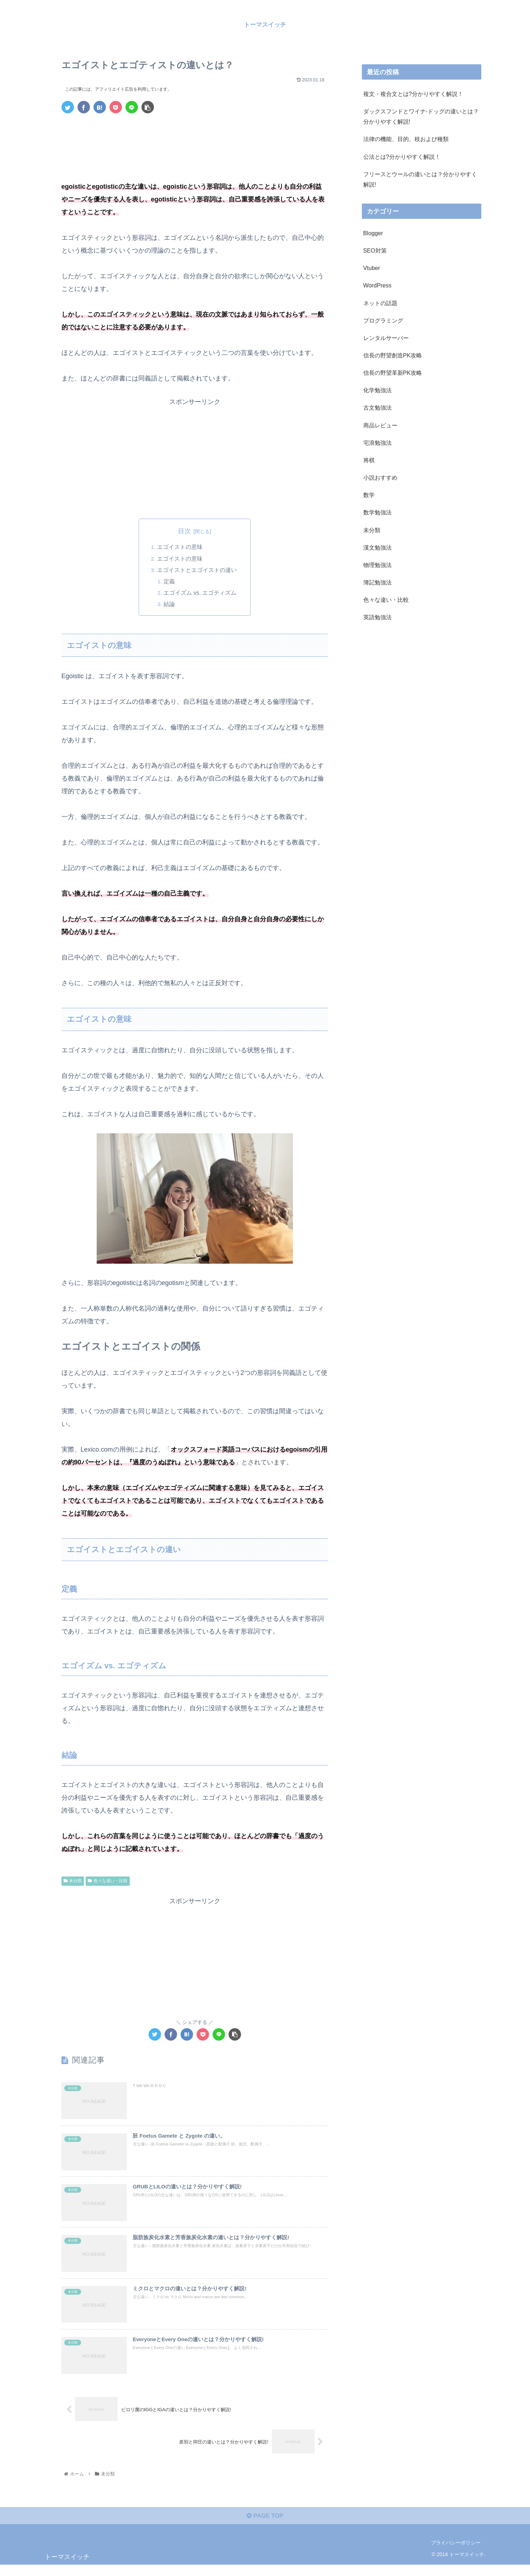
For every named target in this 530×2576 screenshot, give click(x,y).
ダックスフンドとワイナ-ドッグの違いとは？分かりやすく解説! (421, 116)
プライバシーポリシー (456, 2554)
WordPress (377, 285)
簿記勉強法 (377, 582)
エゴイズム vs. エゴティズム (200, 593)
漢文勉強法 (377, 547)
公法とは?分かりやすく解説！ (401, 156)
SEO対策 (375, 250)
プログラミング (383, 320)
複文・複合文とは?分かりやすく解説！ (413, 94)
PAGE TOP (265, 2527)
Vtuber (371, 268)
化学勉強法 (377, 390)
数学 (369, 495)
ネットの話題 (380, 303)
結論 (169, 604)
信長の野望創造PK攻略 (392, 355)
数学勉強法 (377, 512)
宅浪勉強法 (377, 442)
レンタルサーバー (386, 338)
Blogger (373, 233)
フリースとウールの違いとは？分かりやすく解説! (420, 179)
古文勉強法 (377, 407)
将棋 (369, 460)
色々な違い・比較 (108, 1881)
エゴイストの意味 (179, 547)
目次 (184, 531)
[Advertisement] (194, 139)
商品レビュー (380, 425)
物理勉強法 (377, 565)
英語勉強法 (377, 617)
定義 (169, 582)
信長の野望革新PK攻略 (392, 372)
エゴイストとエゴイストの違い (196, 570)
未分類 (73, 1881)
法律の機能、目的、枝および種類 (406, 139)
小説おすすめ (380, 477)
